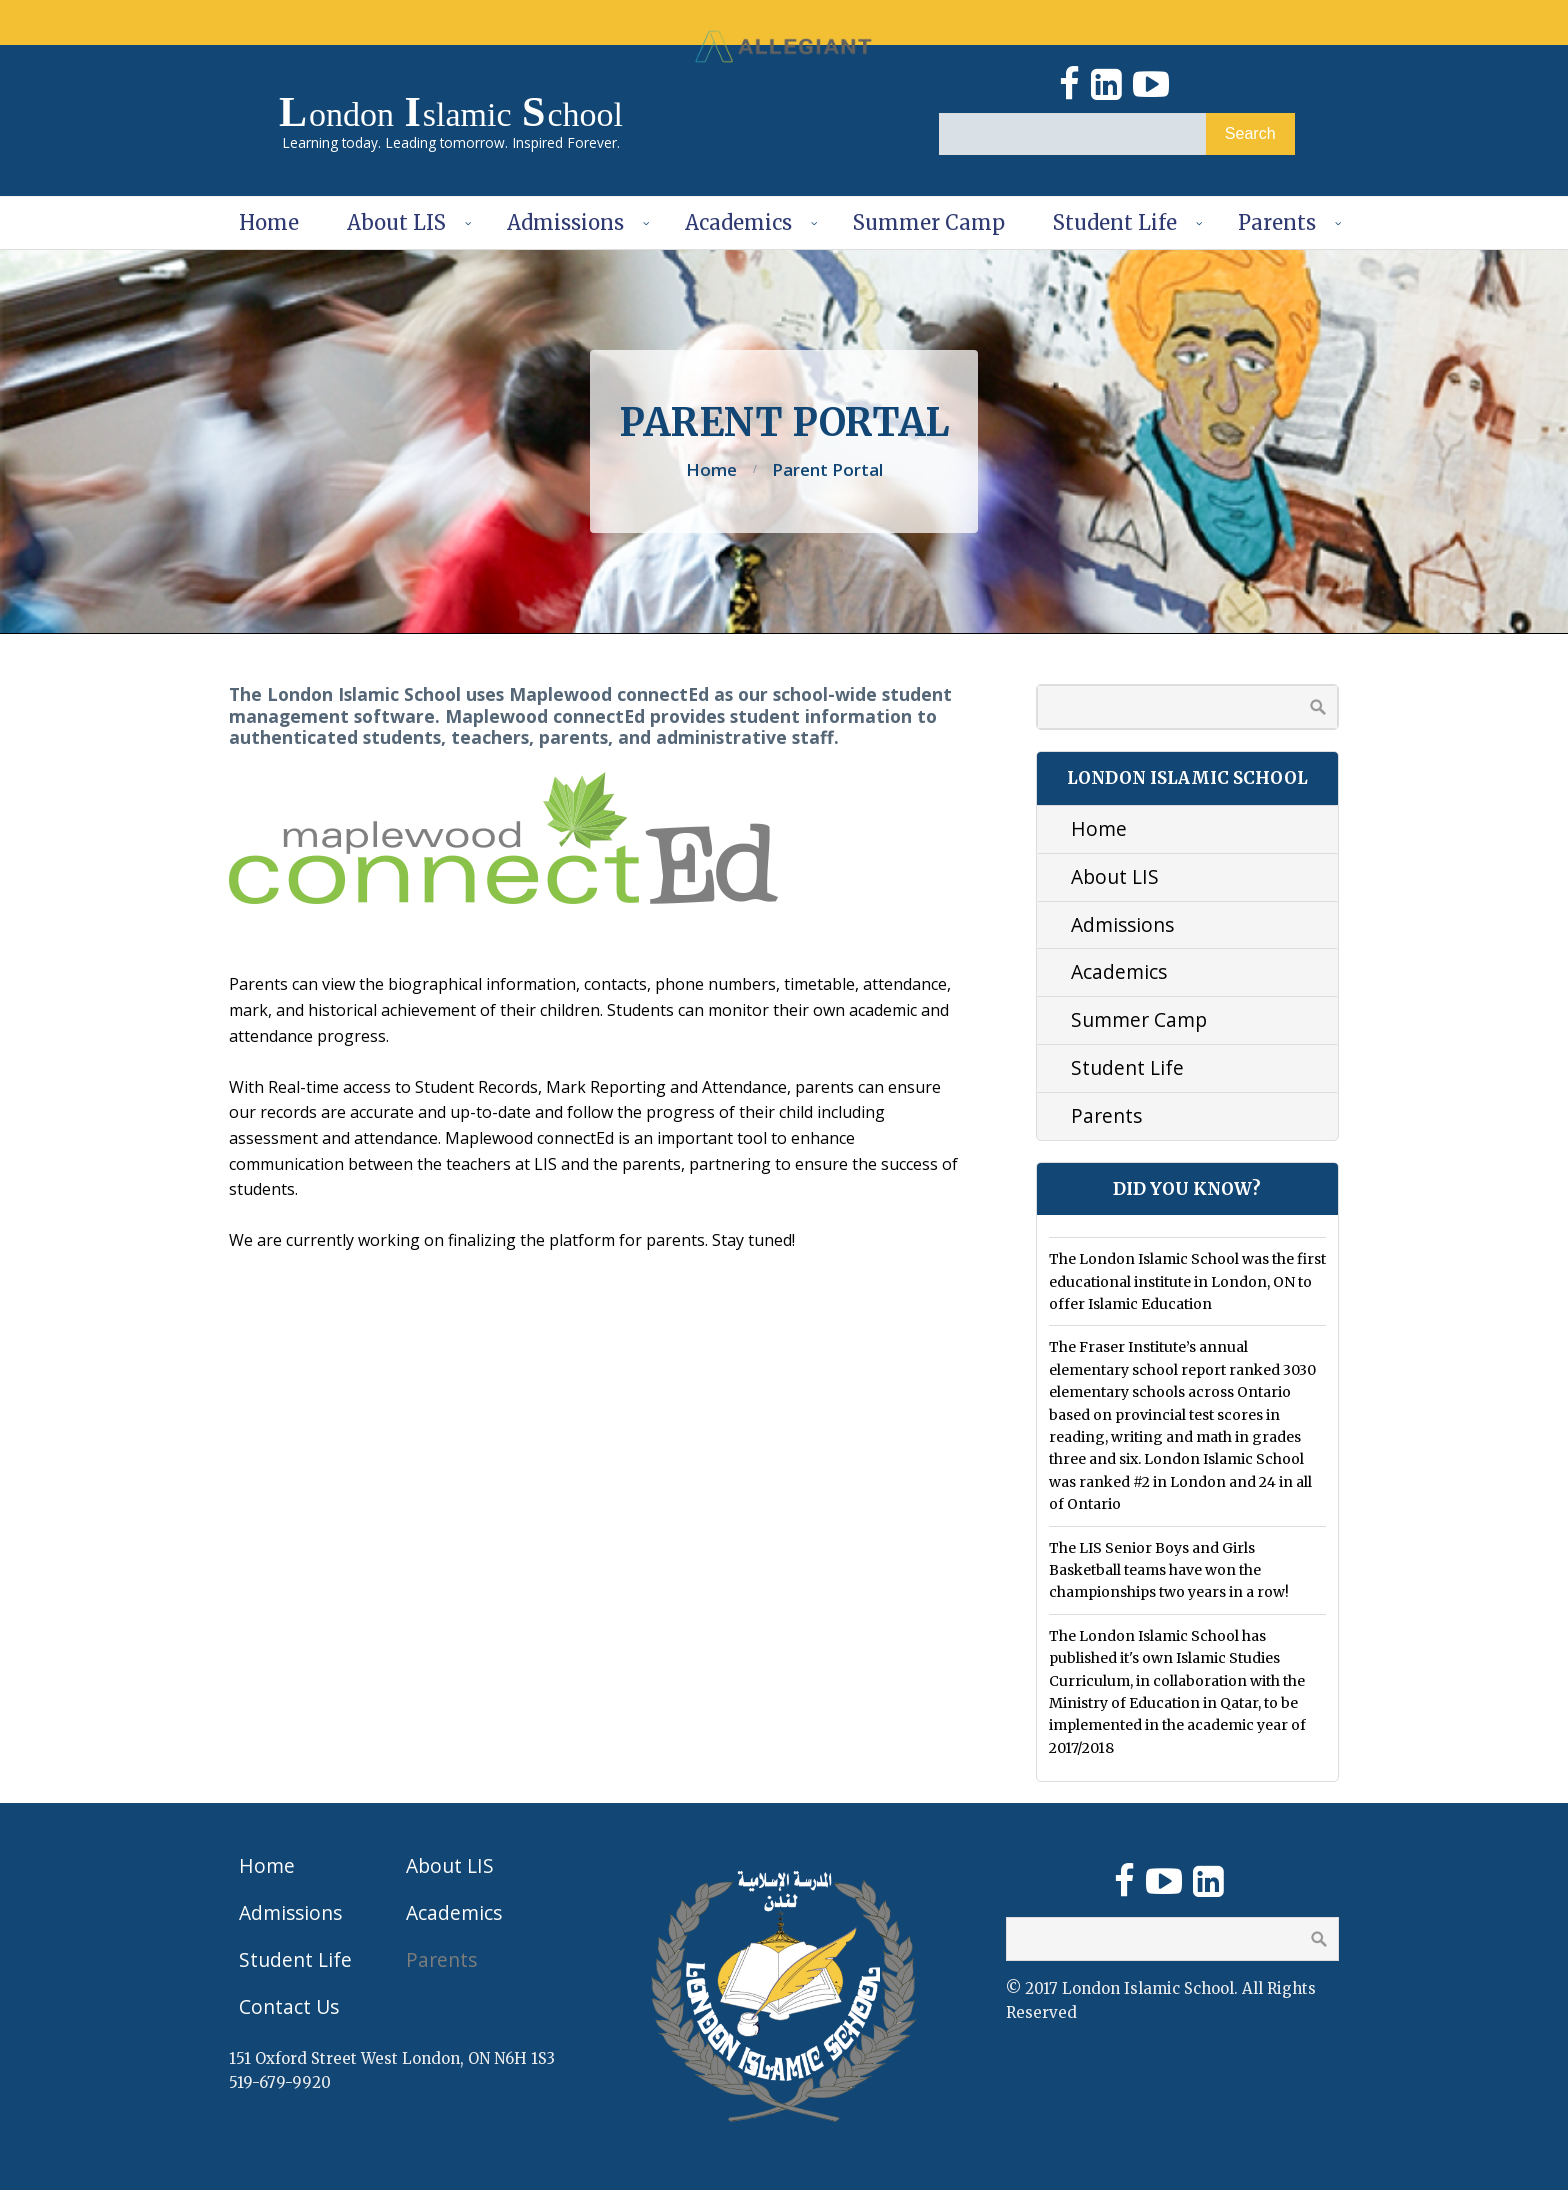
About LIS (396, 222)
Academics (738, 222)
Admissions (565, 222)
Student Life (1115, 222)
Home (269, 222)
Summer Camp (929, 222)
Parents (1277, 222)
